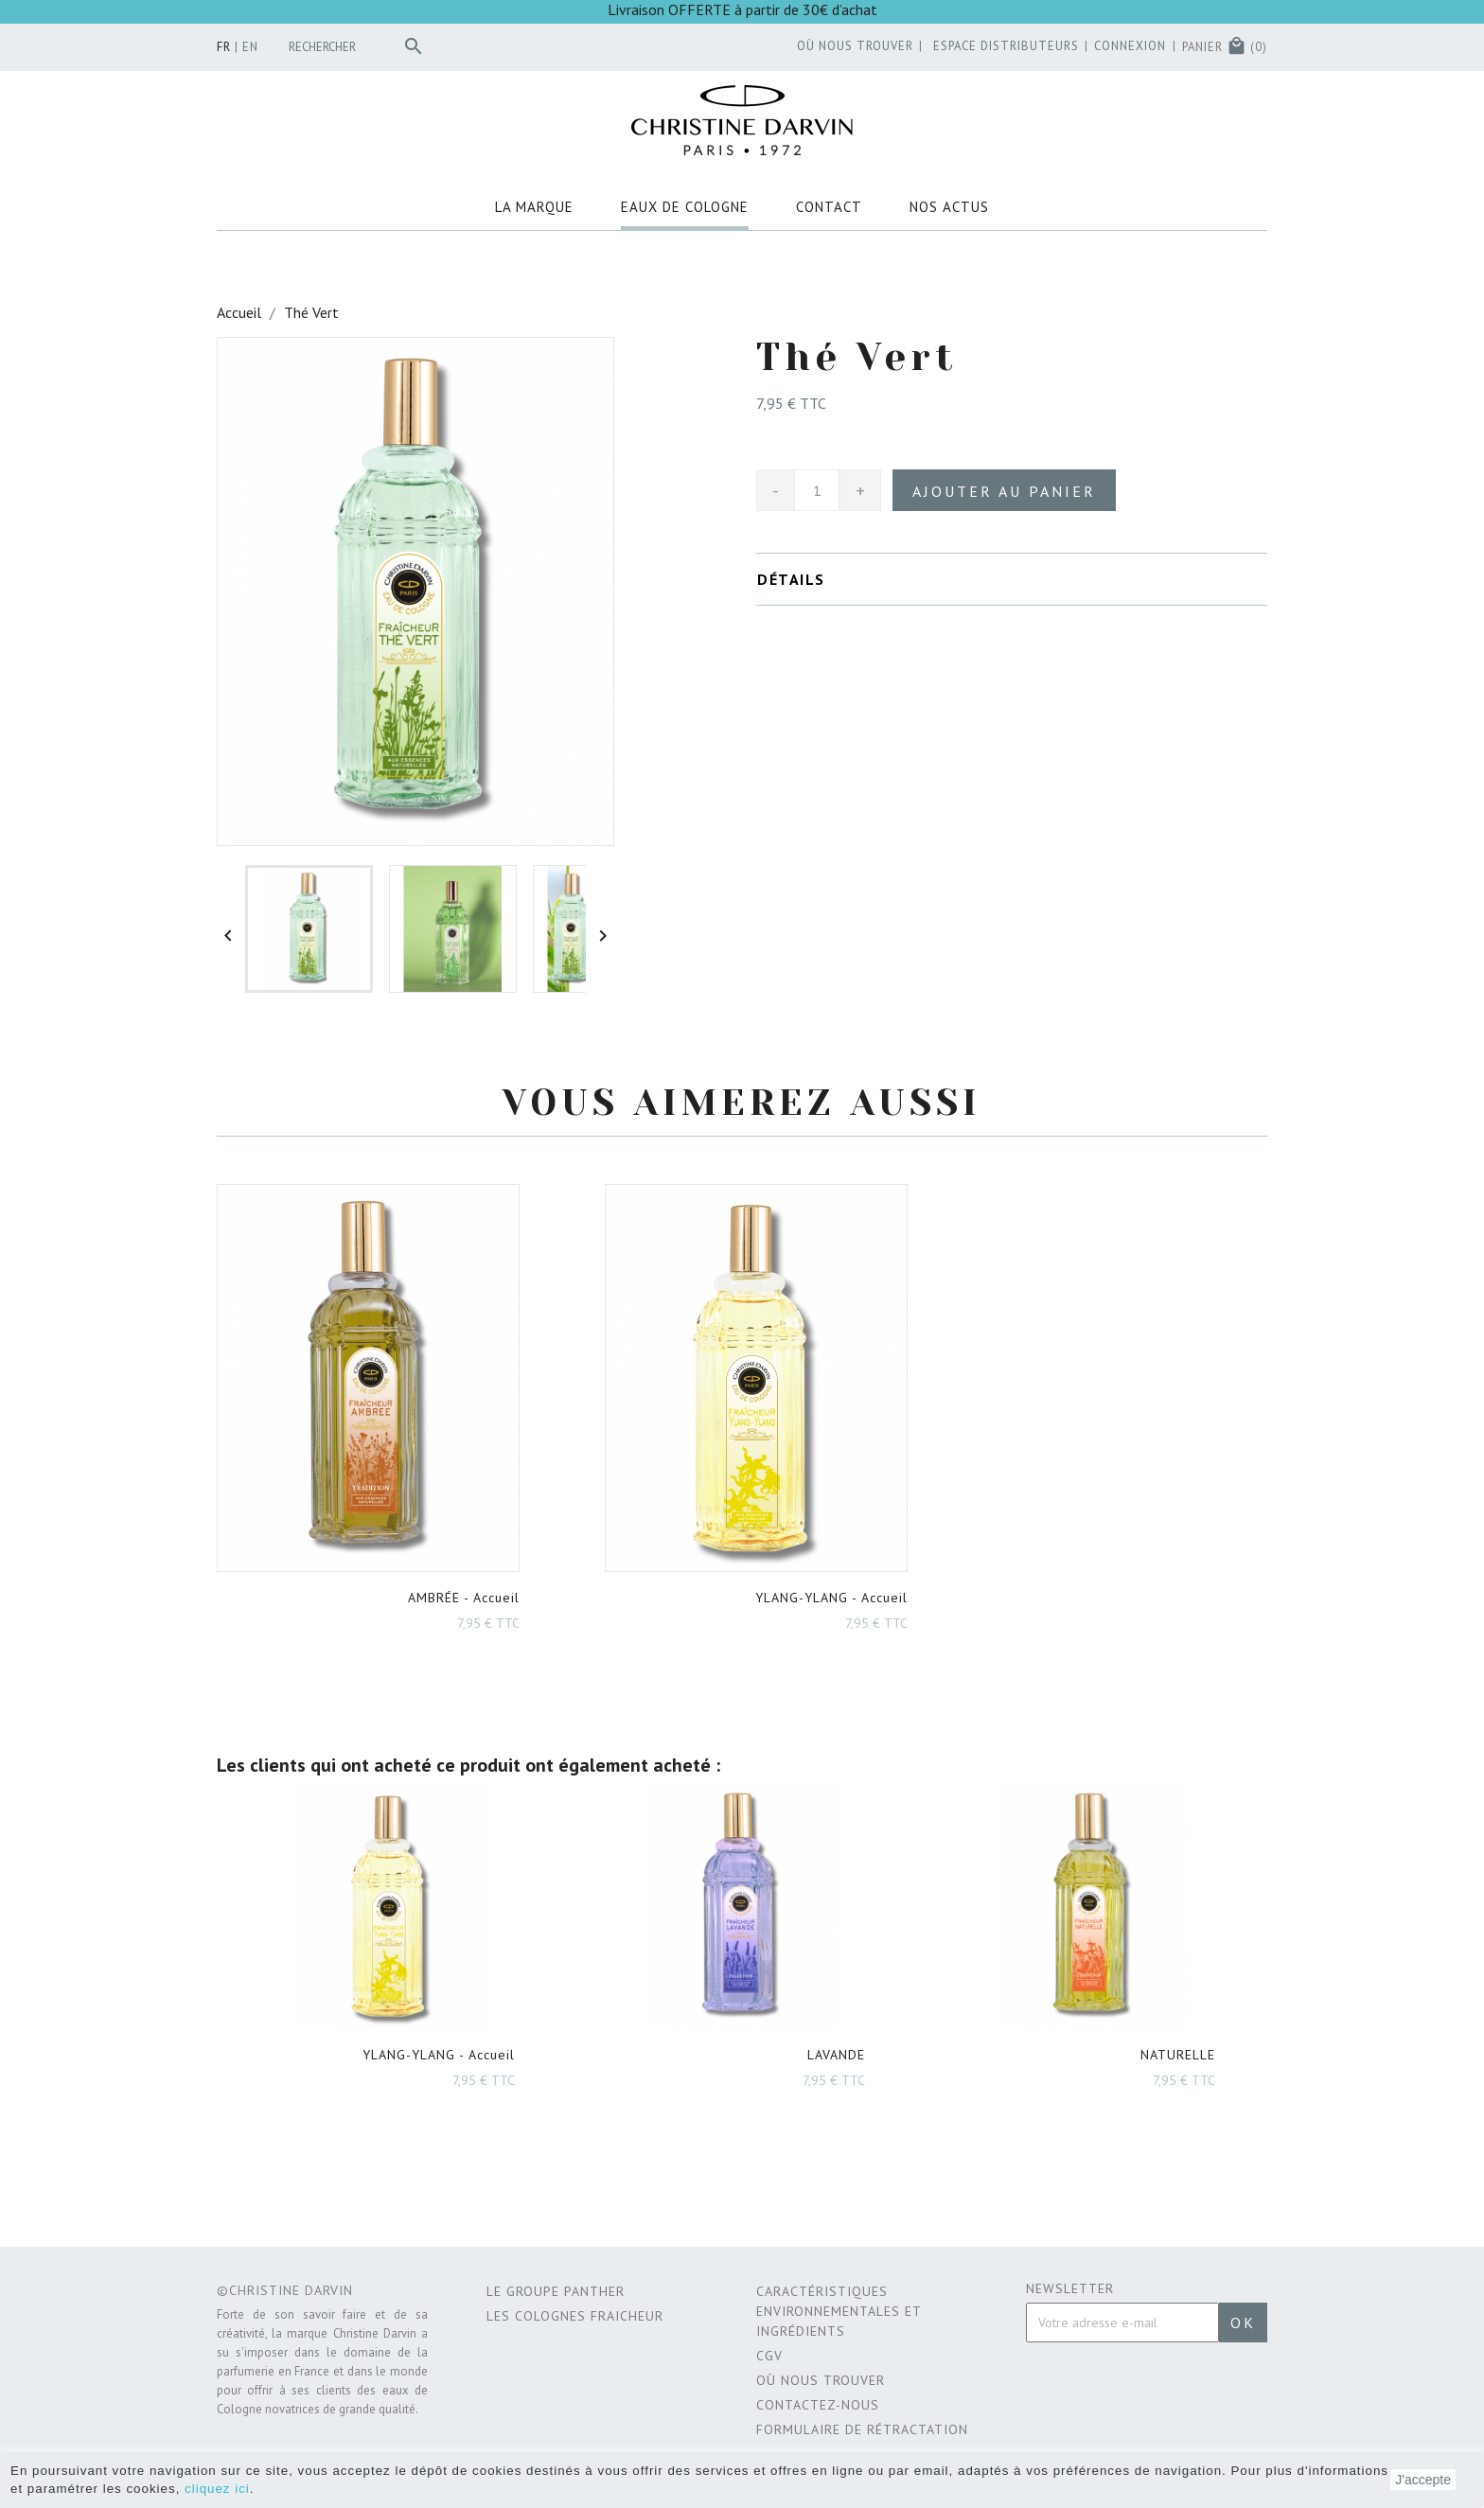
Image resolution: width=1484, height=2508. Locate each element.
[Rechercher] (361, 47)
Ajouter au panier (1004, 491)
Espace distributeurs (998, 46)
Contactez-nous (817, 2404)
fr (224, 47)
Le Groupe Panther (555, 2291)
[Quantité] (816, 490)
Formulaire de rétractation (862, 2429)
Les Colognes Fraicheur (574, 2315)
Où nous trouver (820, 2380)
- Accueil (464, 1597)
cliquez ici (217, 2489)
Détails (791, 579)
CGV (769, 2355)
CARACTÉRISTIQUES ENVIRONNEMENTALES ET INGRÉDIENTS (838, 2311)
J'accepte (1423, 2479)
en (250, 47)
